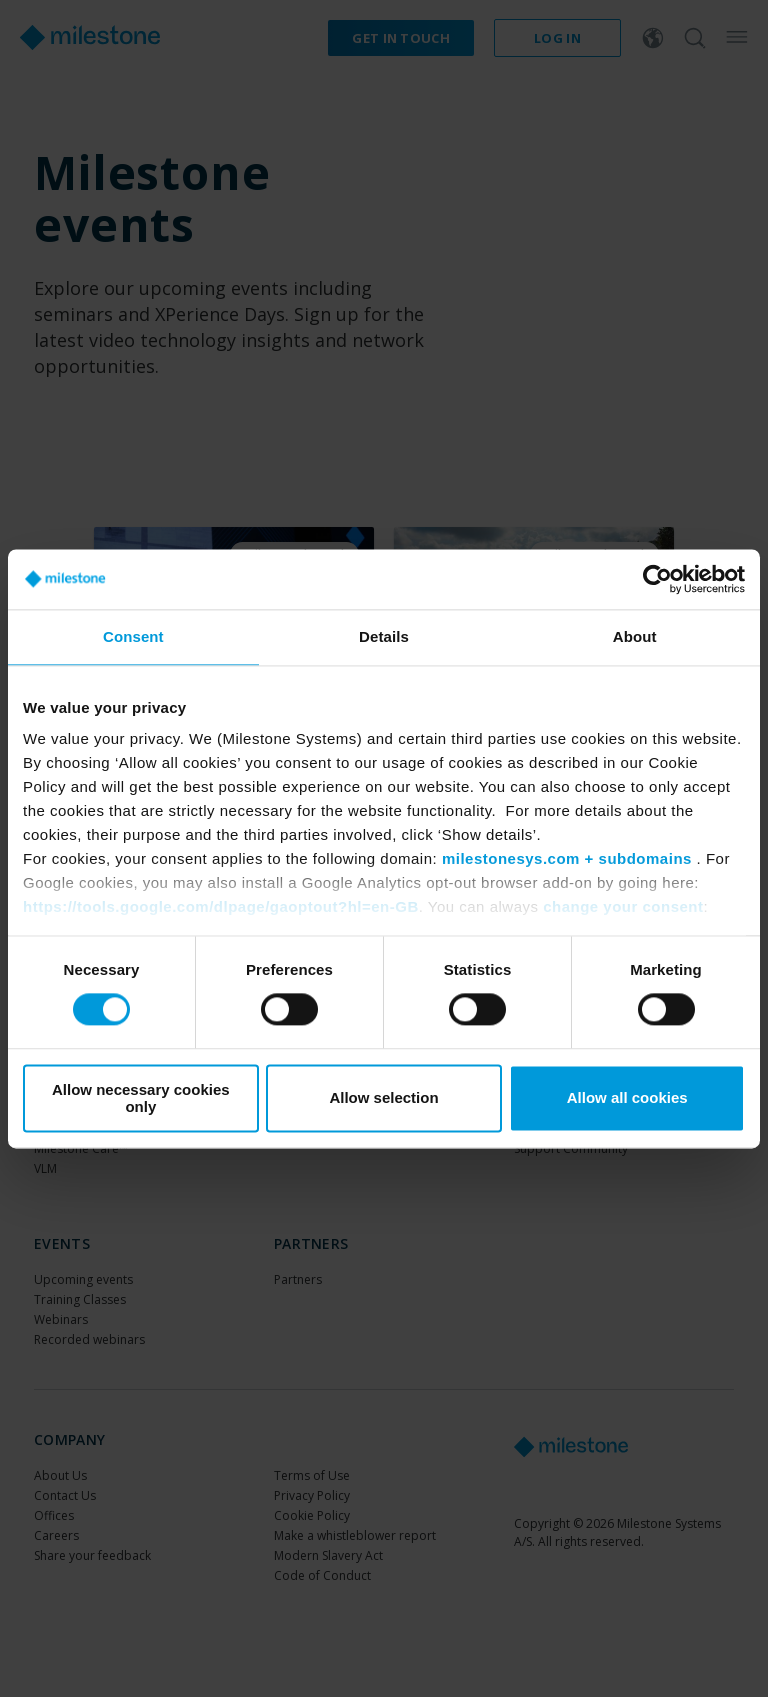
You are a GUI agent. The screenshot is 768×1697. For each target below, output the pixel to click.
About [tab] (635, 636)
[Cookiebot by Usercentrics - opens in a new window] (657, 579)
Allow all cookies (627, 1098)
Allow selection (383, 1098)
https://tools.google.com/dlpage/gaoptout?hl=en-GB (221, 906)
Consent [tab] (133, 636)
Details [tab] (384, 636)
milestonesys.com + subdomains (567, 858)
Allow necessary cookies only (141, 1098)
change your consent (623, 906)
